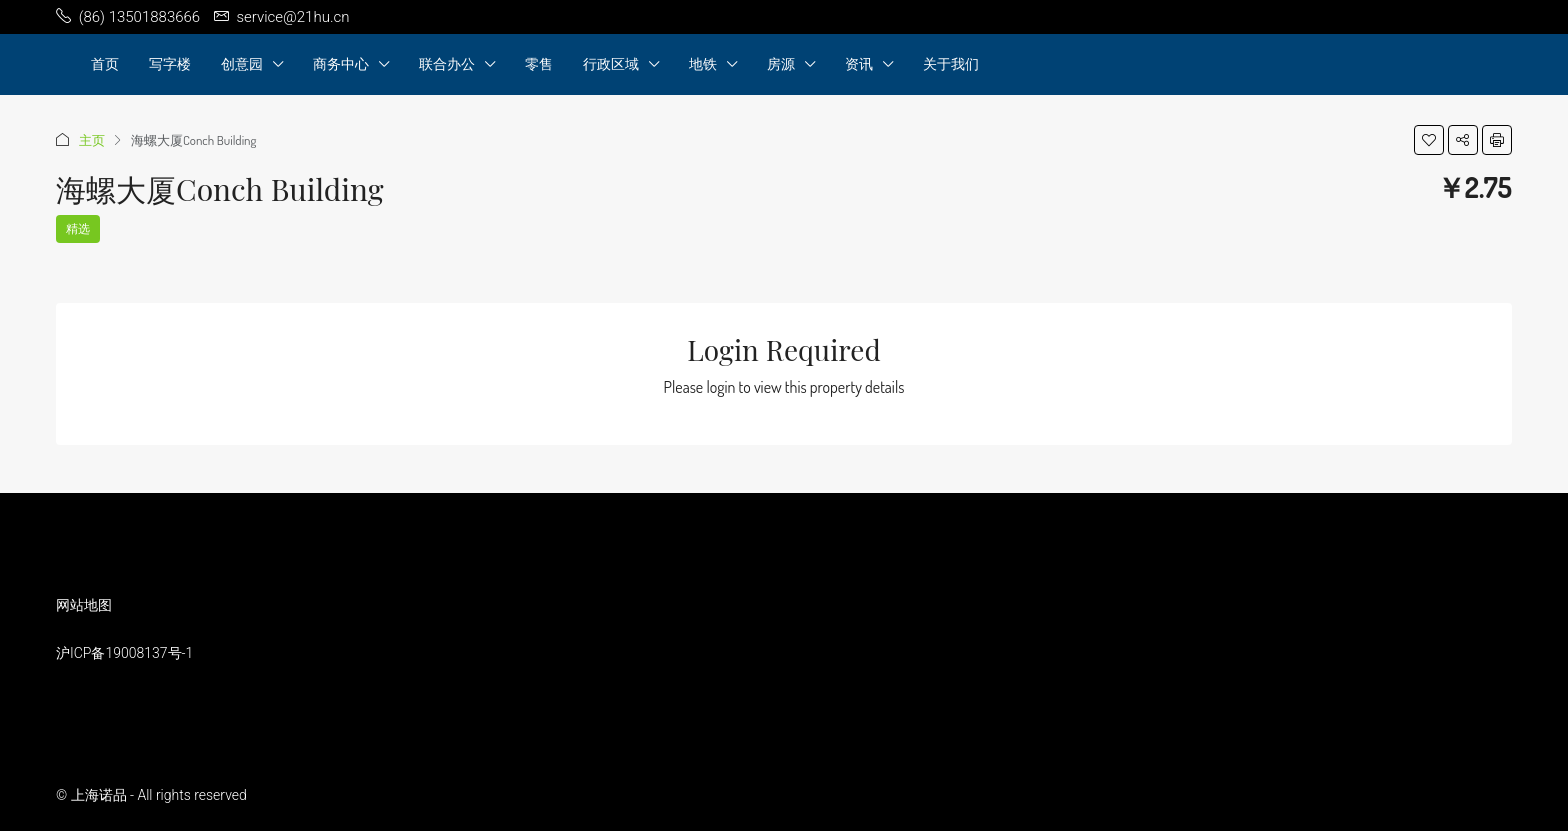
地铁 (703, 63)
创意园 (242, 63)
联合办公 (447, 63)
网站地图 (84, 605)
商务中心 (341, 63)
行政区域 (611, 63)
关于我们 (951, 63)
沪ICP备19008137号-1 (124, 653)
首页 (105, 63)
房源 (781, 63)
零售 (539, 63)
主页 (92, 140)
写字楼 (170, 63)
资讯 (859, 63)
